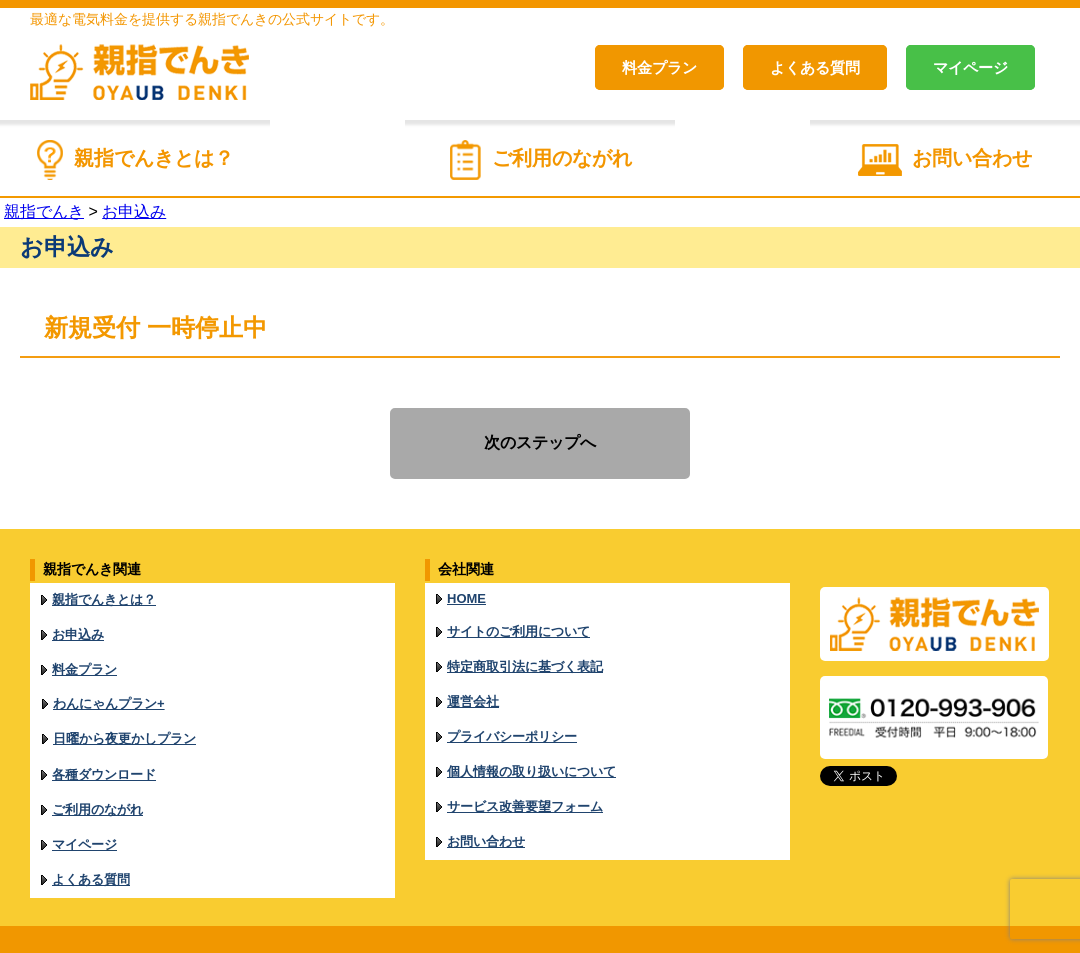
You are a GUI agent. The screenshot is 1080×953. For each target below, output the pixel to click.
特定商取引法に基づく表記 (525, 654)
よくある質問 (815, 67)
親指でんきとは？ (154, 158)
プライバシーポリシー (512, 714)
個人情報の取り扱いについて (531, 744)
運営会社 (473, 684)
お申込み (78, 627)
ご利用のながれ (562, 158)
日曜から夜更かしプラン (124, 716)
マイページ (970, 67)
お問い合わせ (972, 158)
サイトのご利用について (518, 624)
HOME (466, 596)
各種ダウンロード (104, 747)
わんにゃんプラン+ (109, 686)
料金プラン (659, 67)
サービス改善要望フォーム (525, 774)
